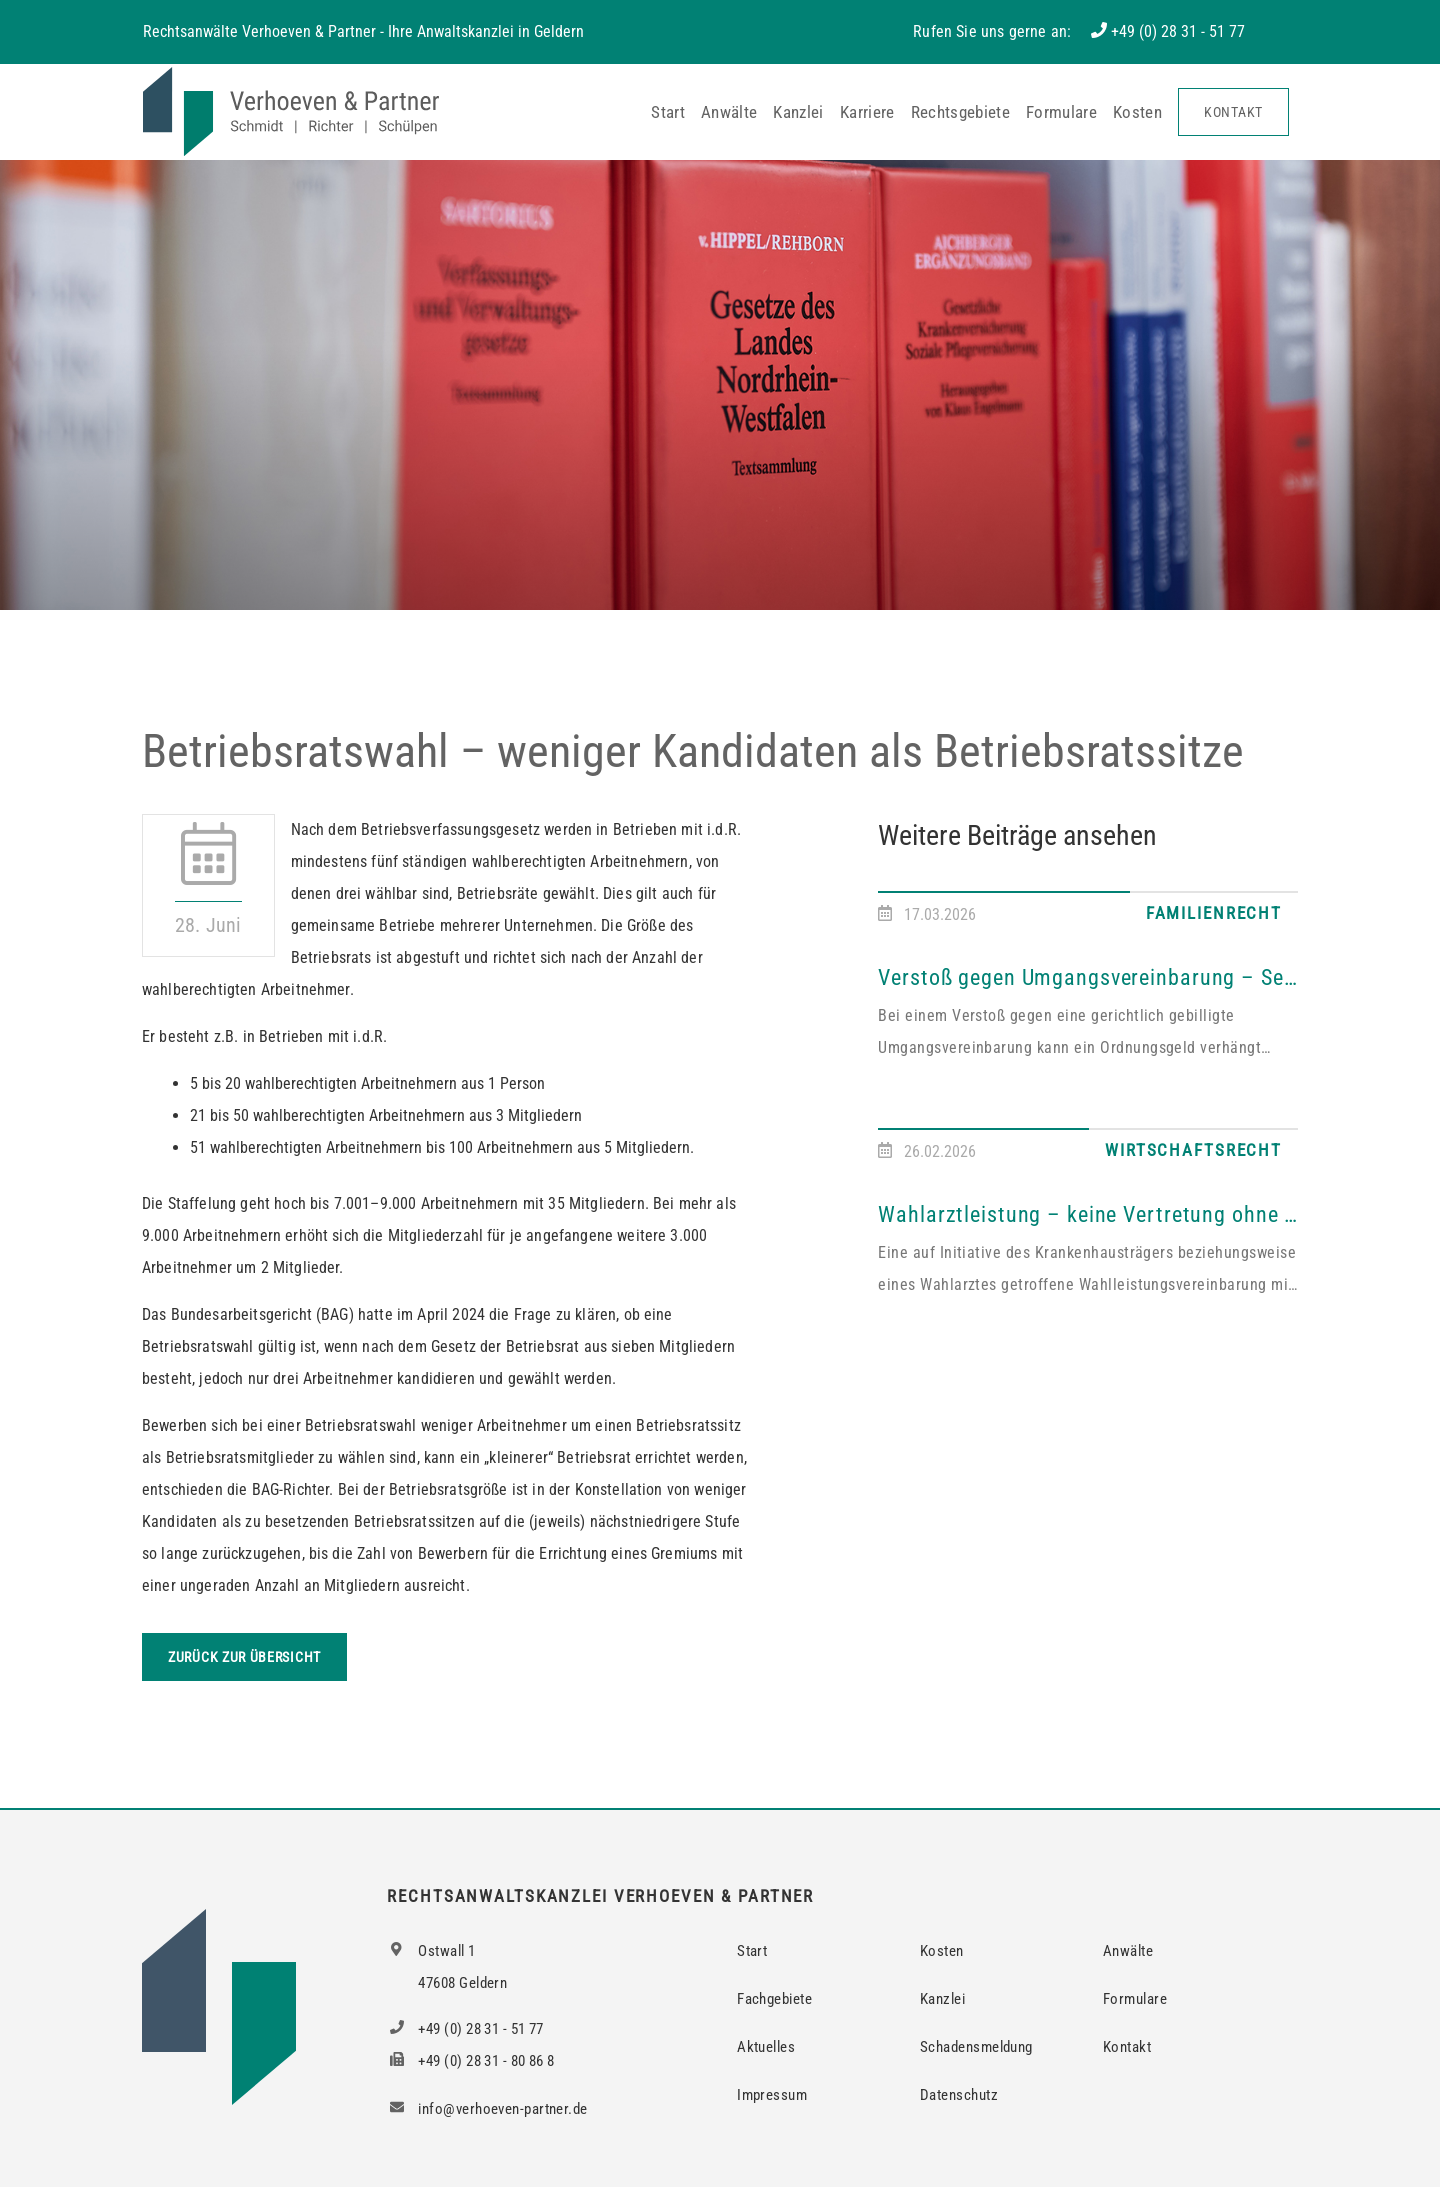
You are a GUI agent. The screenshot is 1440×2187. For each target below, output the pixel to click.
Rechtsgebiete (960, 112)
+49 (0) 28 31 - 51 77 (1178, 31)
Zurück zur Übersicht (244, 1657)
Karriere (867, 112)
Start (668, 112)
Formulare (1061, 112)
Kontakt (1233, 112)
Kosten (1137, 112)
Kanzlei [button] (798, 112)
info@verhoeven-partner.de (487, 2109)
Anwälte (729, 112)
